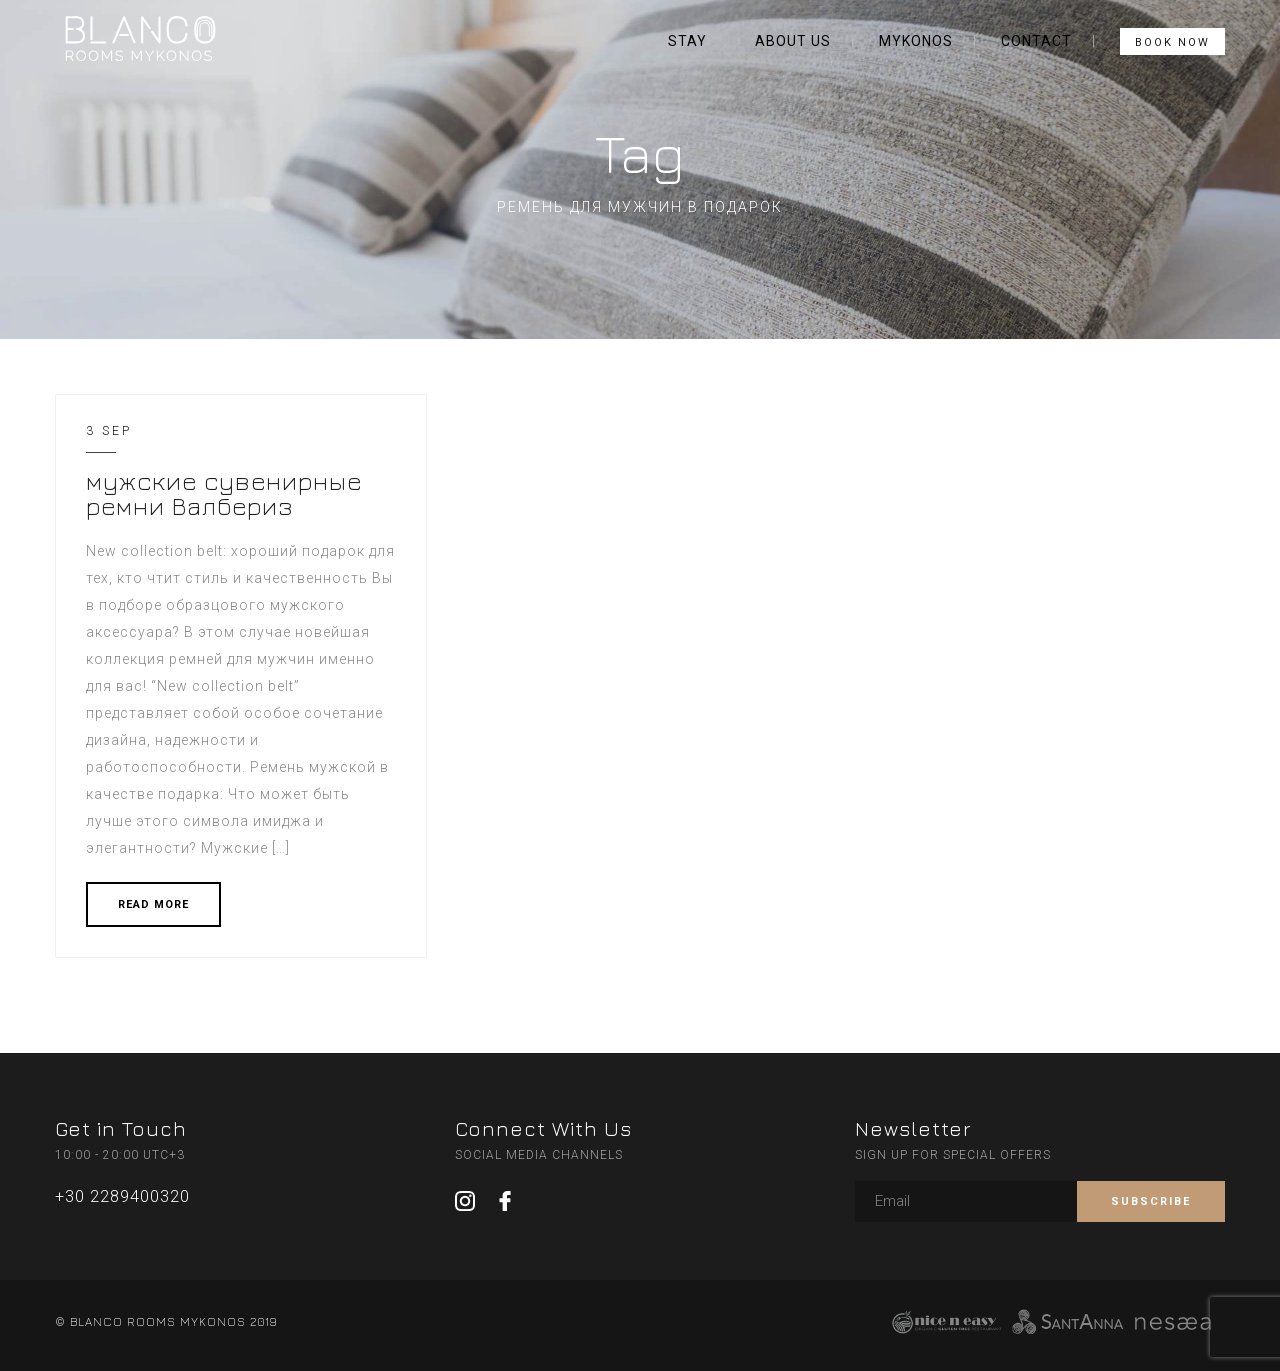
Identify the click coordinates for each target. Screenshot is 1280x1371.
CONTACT (1036, 41)
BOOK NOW (1172, 42)
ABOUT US (793, 41)
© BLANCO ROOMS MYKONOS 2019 (166, 1321)
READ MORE (153, 904)
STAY (687, 41)
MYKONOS (916, 41)
